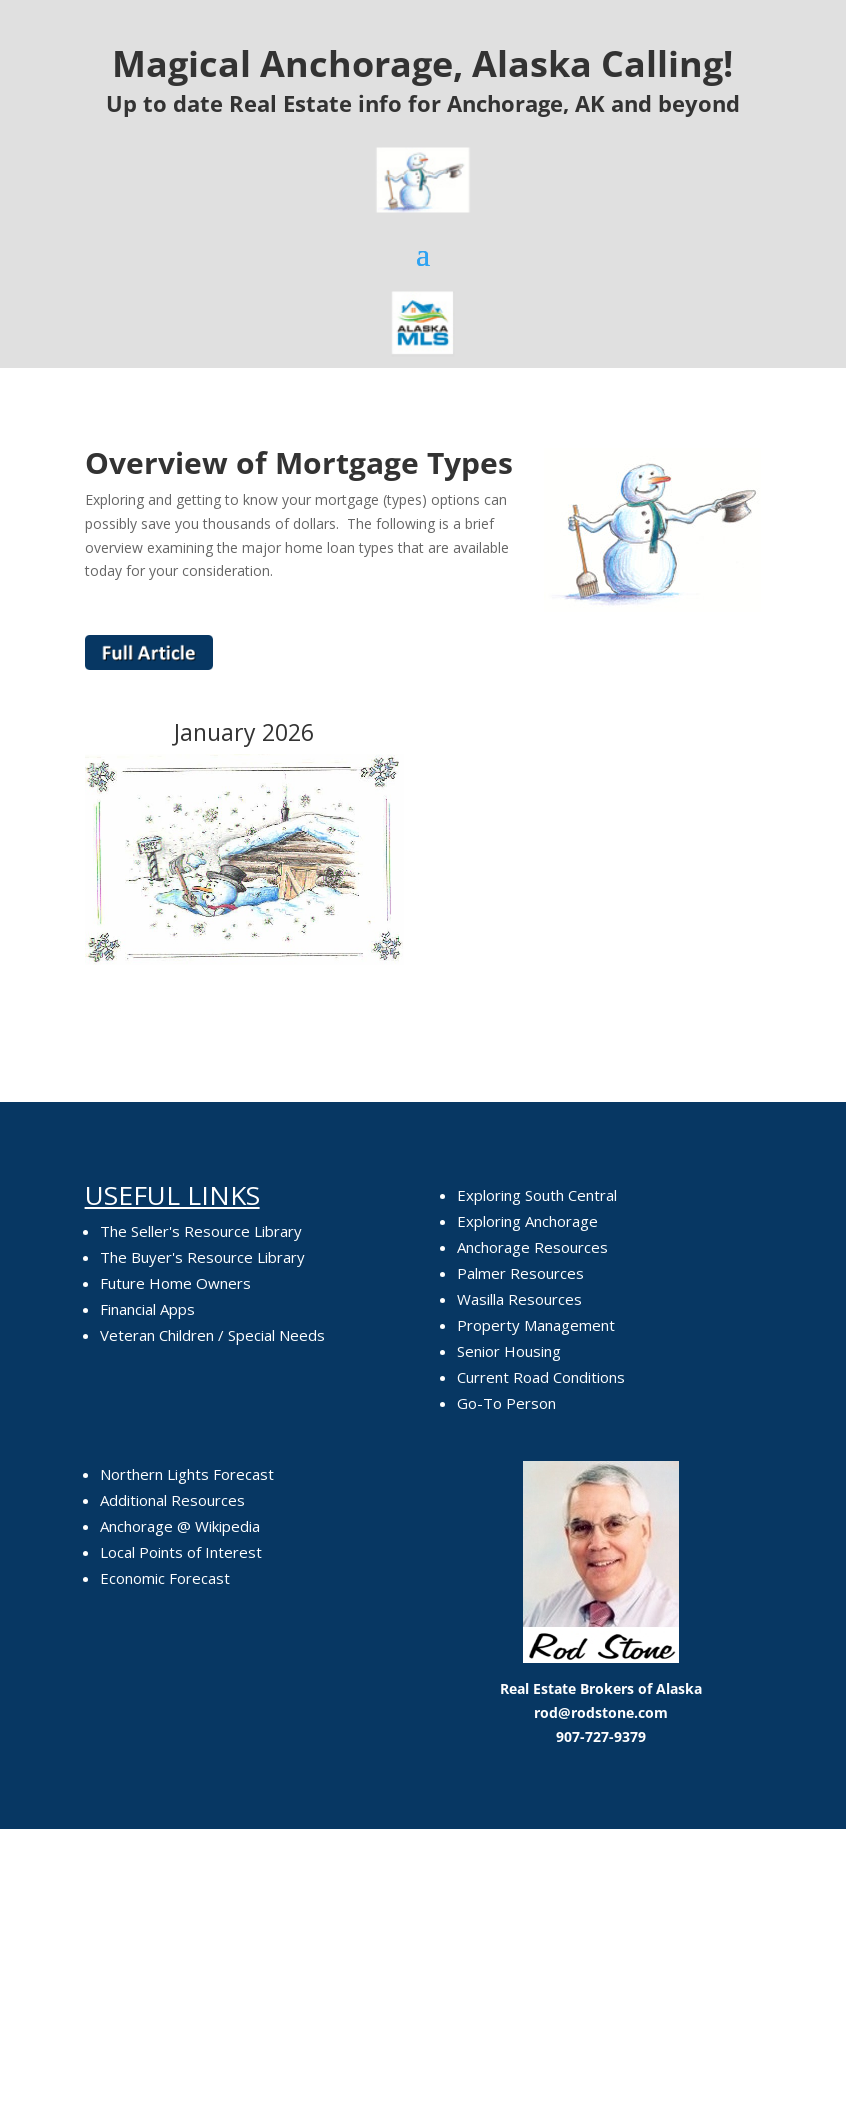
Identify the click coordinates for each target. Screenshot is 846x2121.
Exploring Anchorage (527, 1221)
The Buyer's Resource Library (202, 1257)
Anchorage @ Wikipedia (180, 1526)
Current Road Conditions (541, 1377)
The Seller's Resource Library (201, 1231)
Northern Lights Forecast (187, 1474)
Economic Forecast (165, 1578)
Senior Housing (509, 1351)
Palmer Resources (520, 1273)
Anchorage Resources (532, 1247)
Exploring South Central (537, 1195)
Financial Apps (147, 1309)
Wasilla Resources (519, 1299)
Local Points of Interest (181, 1552)
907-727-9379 (601, 1736)
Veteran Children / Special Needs (212, 1335)
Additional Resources (172, 1500)
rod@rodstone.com (601, 1712)
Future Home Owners (175, 1283)
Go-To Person (506, 1403)
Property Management (536, 1325)
